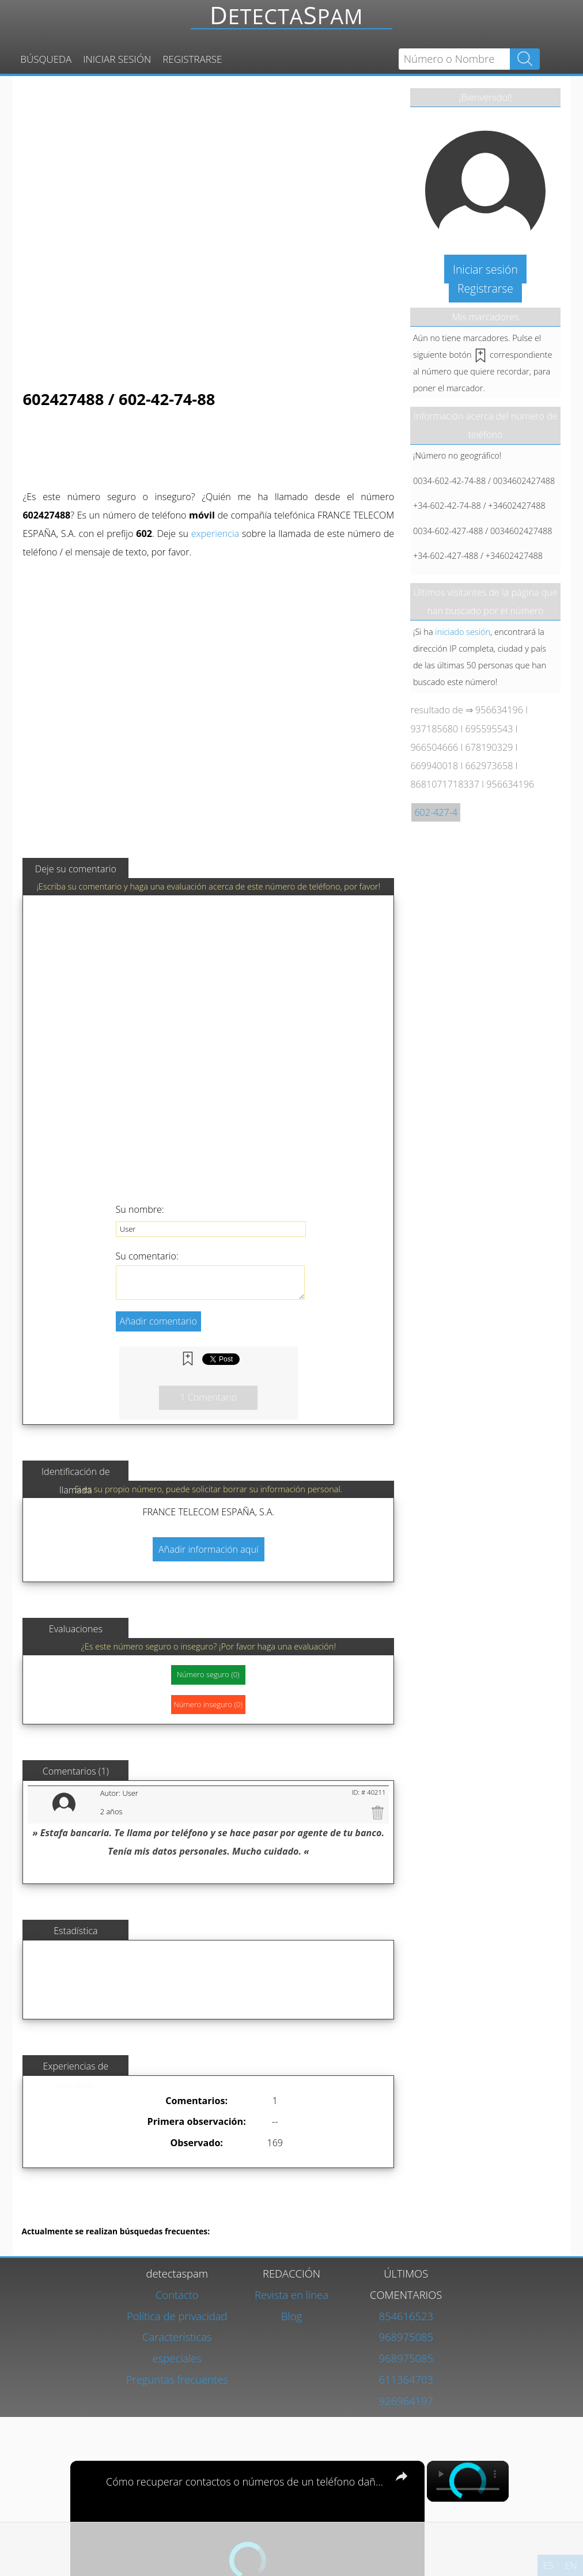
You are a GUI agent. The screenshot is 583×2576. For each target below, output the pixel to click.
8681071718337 (444, 784)
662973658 (489, 765)
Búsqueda (45, 59)
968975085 (405, 2336)
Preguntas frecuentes (177, 2379)
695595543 (489, 729)
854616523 (405, 2316)
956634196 (499, 709)
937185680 (434, 729)
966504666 (434, 747)
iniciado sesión (462, 631)
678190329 (489, 747)
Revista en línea (291, 2294)
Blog (291, 2316)
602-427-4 (435, 812)
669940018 (434, 765)
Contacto (177, 2294)
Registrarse (192, 59)
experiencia (215, 533)
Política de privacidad (177, 2316)
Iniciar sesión (117, 59)
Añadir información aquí (208, 1549)
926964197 (405, 2400)
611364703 (405, 2379)
